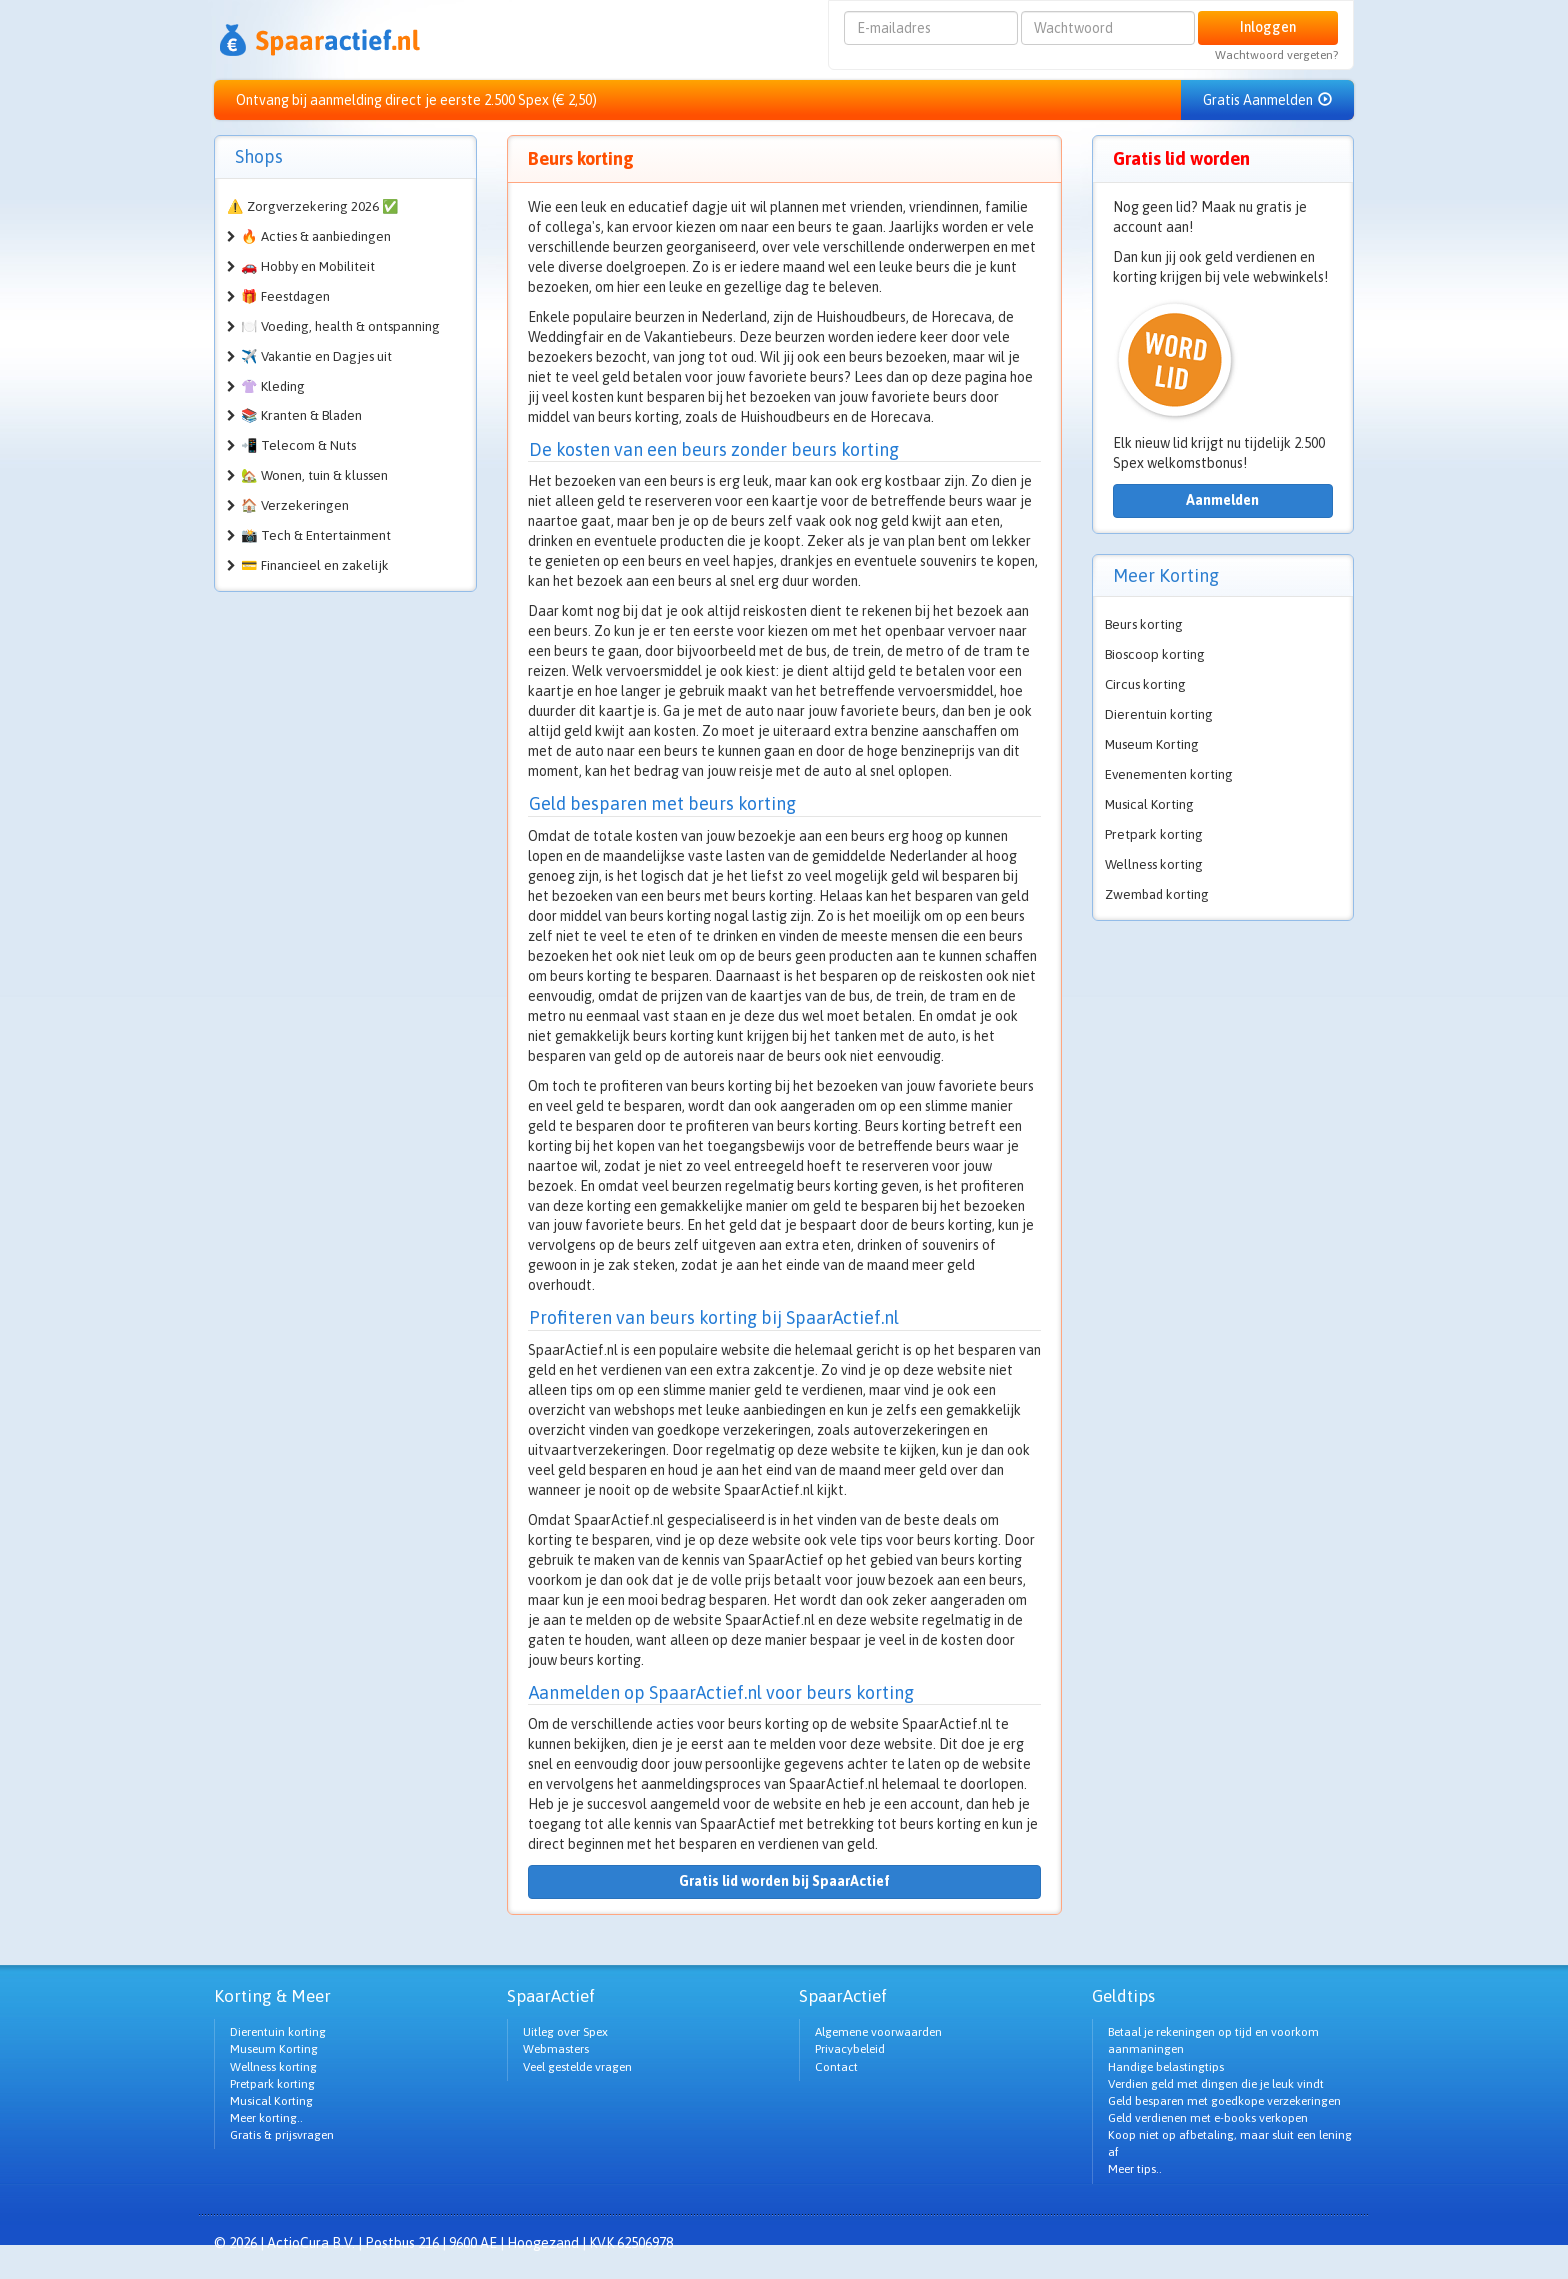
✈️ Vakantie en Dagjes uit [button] (316, 356)
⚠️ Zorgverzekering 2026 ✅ (313, 206)
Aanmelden (1222, 500)
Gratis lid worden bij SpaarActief (784, 1881)
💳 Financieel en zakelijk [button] (315, 565)
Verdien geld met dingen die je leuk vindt (1216, 2084)
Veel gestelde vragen (577, 2067)
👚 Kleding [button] (273, 386)
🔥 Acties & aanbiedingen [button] (316, 236)
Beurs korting (1144, 624)
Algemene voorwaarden (878, 2032)
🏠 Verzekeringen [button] (295, 505)
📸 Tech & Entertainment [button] (316, 535)
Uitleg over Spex (565, 2032)
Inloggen (1268, 27)
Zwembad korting (1157, 894)
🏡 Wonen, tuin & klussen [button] (314, 475)
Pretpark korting (1154, 834)
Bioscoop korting (1155, 654)
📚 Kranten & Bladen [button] (301, 415)
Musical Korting (1149, 804)
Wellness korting (1154, 864)
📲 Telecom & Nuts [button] (298, 445)
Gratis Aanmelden (1267, 100)
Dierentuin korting (1159, 714)
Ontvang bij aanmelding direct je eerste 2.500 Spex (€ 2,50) (416, 100)
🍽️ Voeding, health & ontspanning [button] (340, 326)
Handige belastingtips (1166, 2067)
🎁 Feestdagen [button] (285, 296)
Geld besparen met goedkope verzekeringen (1224, 2101)
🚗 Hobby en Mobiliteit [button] (308, 266)
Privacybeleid (850, 2049)
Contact (836, 2067)
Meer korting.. (266, 2118)
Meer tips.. (1135, 2169)
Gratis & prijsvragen (282, 2135)
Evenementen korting (1169, 774)
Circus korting (1145, 684)
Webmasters (556, 2049)
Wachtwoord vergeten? (1276, 55)
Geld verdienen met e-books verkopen (1208, 2118)
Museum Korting (1152, 744)
